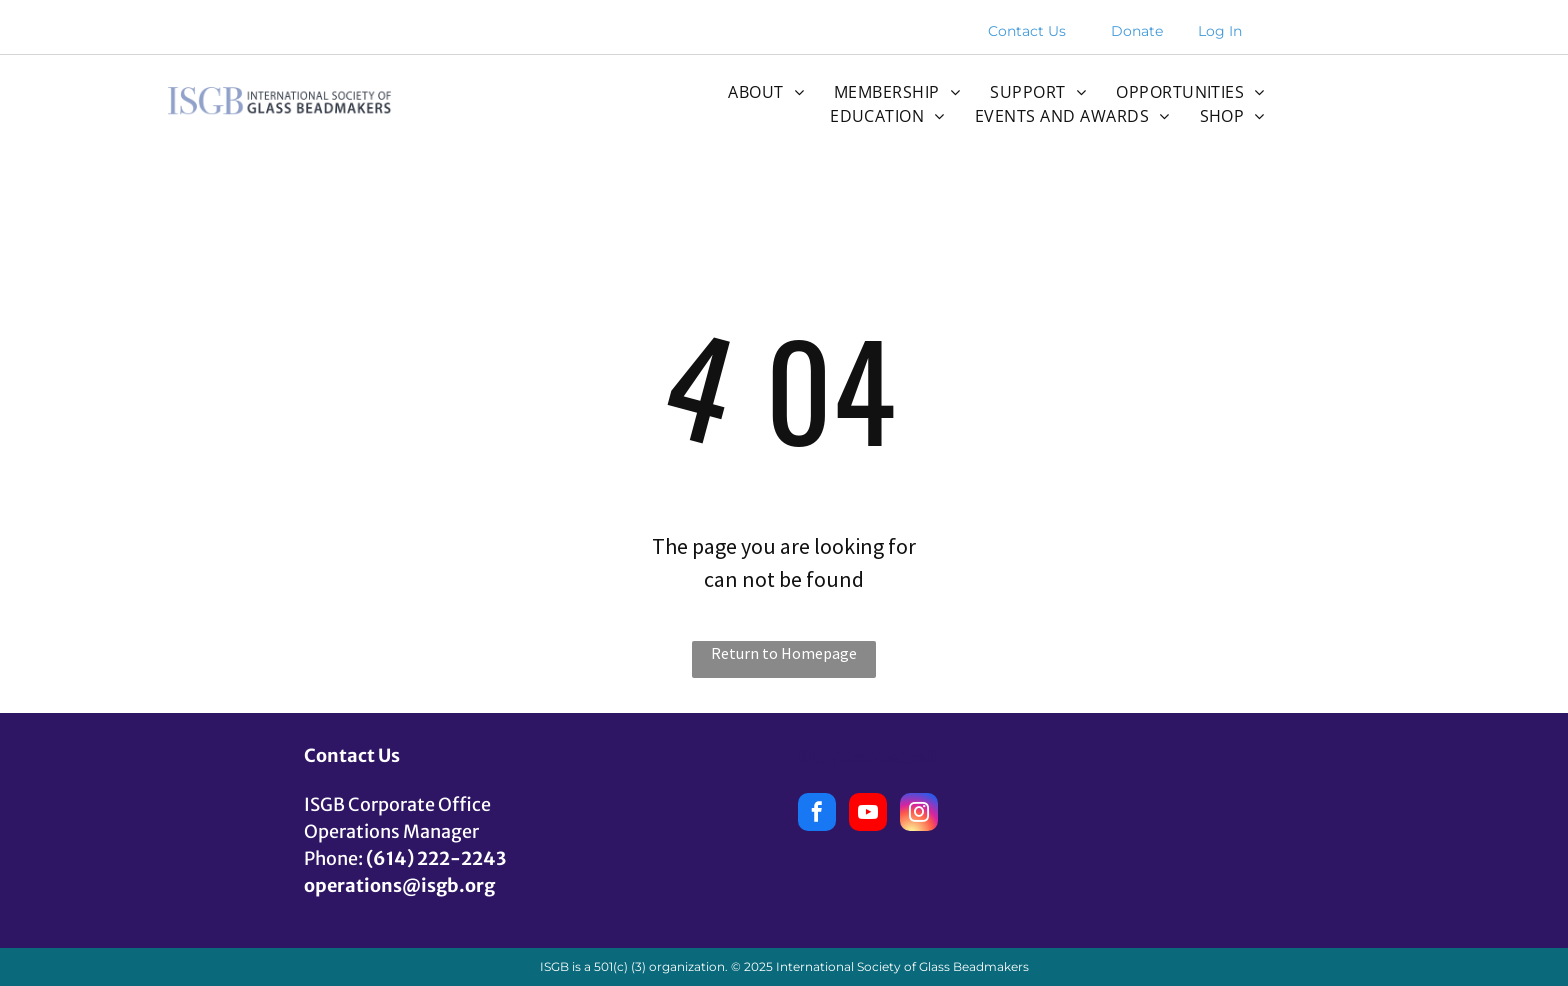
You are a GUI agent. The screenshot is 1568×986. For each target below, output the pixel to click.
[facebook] (817, 814)
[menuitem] (766, 92)
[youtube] (868, 814)
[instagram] (919, 814)
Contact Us (1027, 31)
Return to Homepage (784, 653)
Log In (1220, 31)
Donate (1137, 31)
